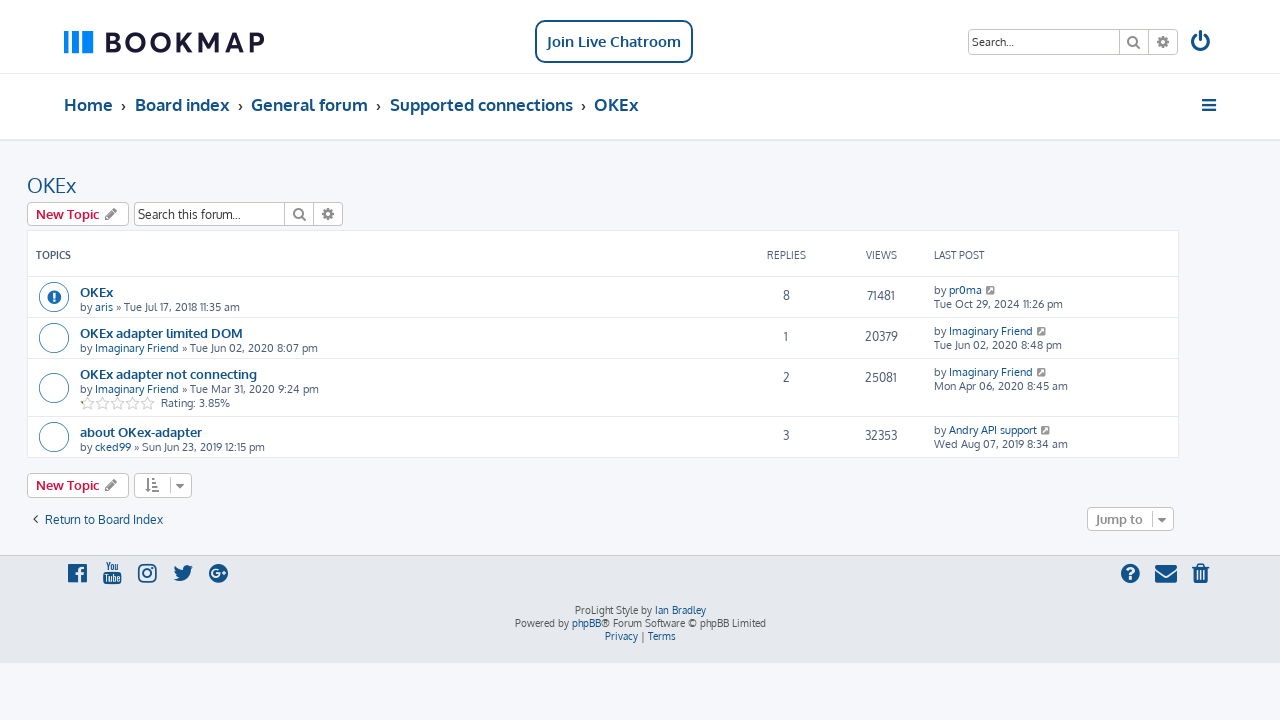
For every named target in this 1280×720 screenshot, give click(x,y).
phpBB (586, 623)
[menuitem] (1202, 43)
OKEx (88, 185)
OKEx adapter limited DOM (198, 332)
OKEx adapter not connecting (205, 373)
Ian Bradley (680, 610)
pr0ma (1002, 290)
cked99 (150, 447)
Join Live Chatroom (614, 41)
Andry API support (1030, 430)
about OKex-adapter (178, 431)
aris (141, 307)
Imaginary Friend (174, 348)
